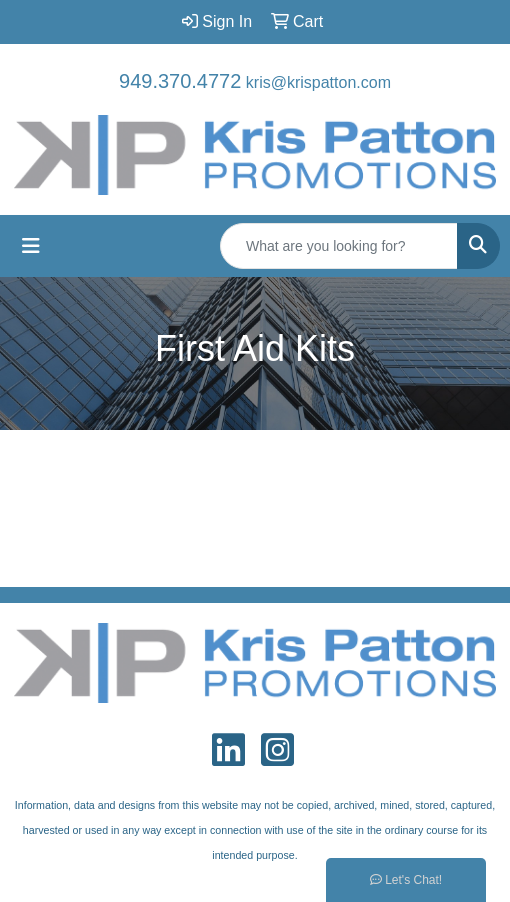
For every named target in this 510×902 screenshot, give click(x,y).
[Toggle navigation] (31, 246)
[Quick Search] (339, 246)
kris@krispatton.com (318, 82)
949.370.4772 (180, 81)
